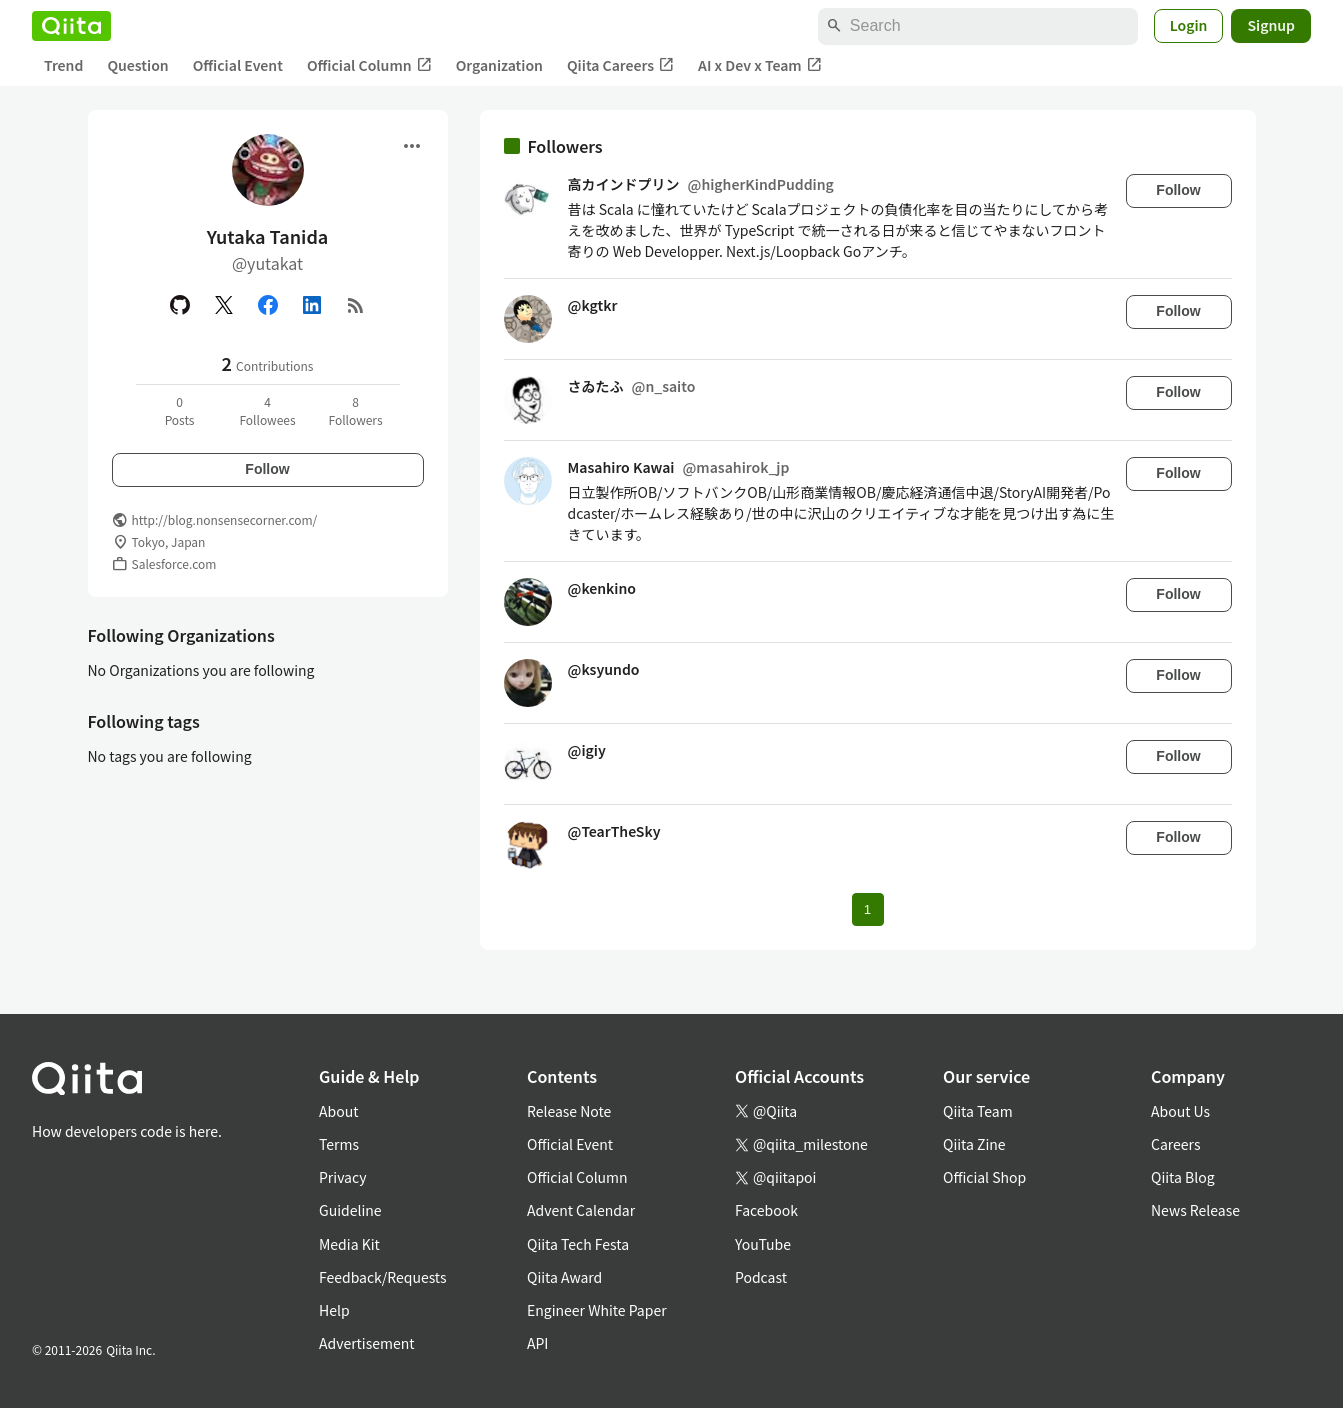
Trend (63, 65)
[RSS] (356, 305)
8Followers (355, 410)
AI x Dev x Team (760, 65)
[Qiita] (71, 26)
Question (137, 65)
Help (334, 1310)
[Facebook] (268, 305)
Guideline (350, 1210)
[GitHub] (180, 305)
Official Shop (984, 1177)
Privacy (342, 1177)
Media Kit (349, 1244)
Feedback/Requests (383, 1277)
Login (1189, 25)
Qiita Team (978, 1111)
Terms (339, 1144)
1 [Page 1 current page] (867, 909)
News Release (1195, 1210)
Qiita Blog (1183, 1177)
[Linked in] (312, 305)
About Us (1180, 1111)
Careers (1175, 1144)
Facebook (766, 1210)
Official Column (369, 65)
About (338, 1111)
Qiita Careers (620, 65)
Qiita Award (564, 1277)
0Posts (180, 410)
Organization (499, 65)
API (537, 1343)
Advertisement (367, 1343)
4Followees (267, 410)
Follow (267, 469)
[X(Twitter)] (224, 305)
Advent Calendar (581, 1210)
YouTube (763, 1244)
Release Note (569, 1111)
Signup (1271, 25)
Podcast (761, 1277)
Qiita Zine (974, 1144)
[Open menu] (412, 146)
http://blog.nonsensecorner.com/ (225, 519)
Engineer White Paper (597, 1310)
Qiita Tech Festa (578, 1244)
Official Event (238, 65)
